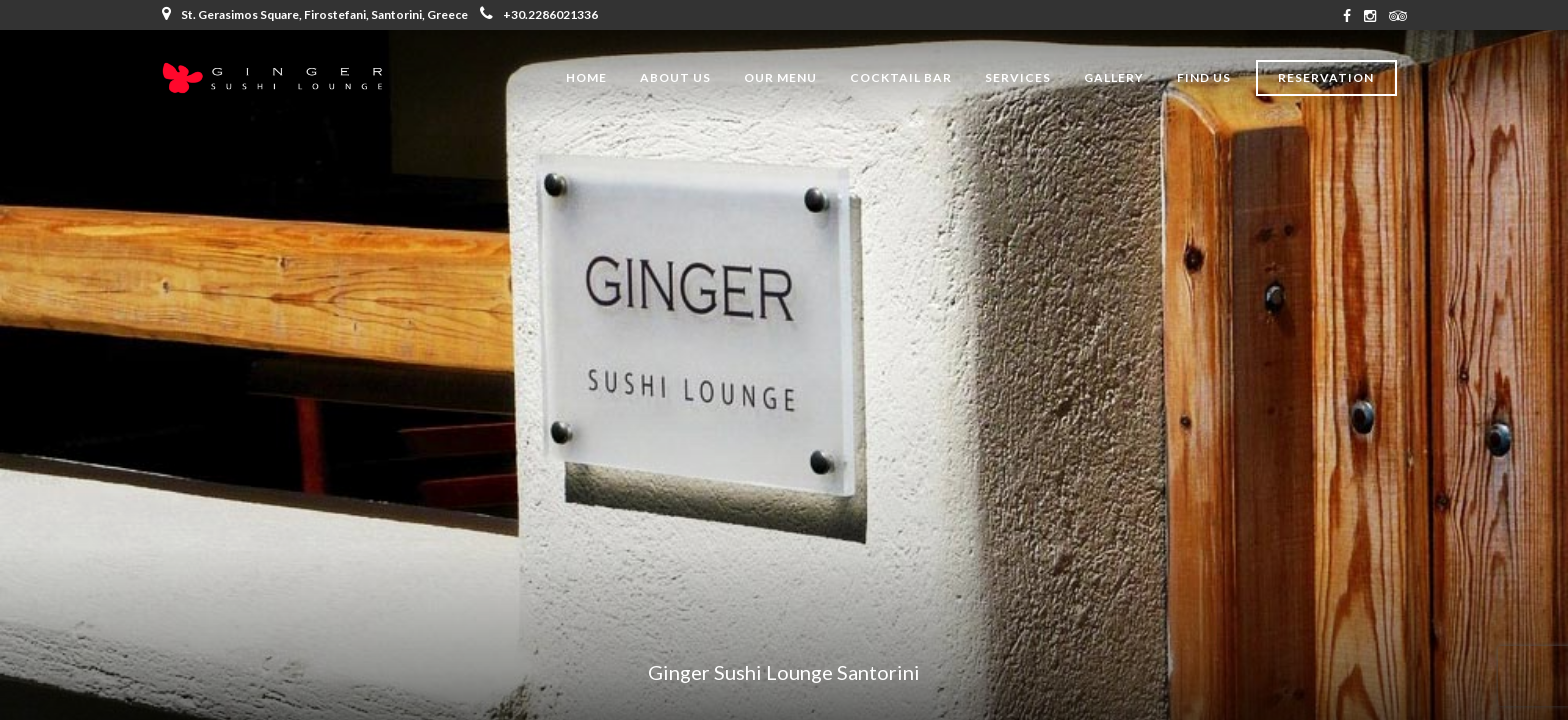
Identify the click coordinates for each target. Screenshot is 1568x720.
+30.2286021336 (539, 14)
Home (586, 77)
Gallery (1114, 77)
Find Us (1204, 77)
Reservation (1326, 77)
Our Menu (780, 77)
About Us (675, 77)
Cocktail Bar (901, 77)
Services (1018, 77)
